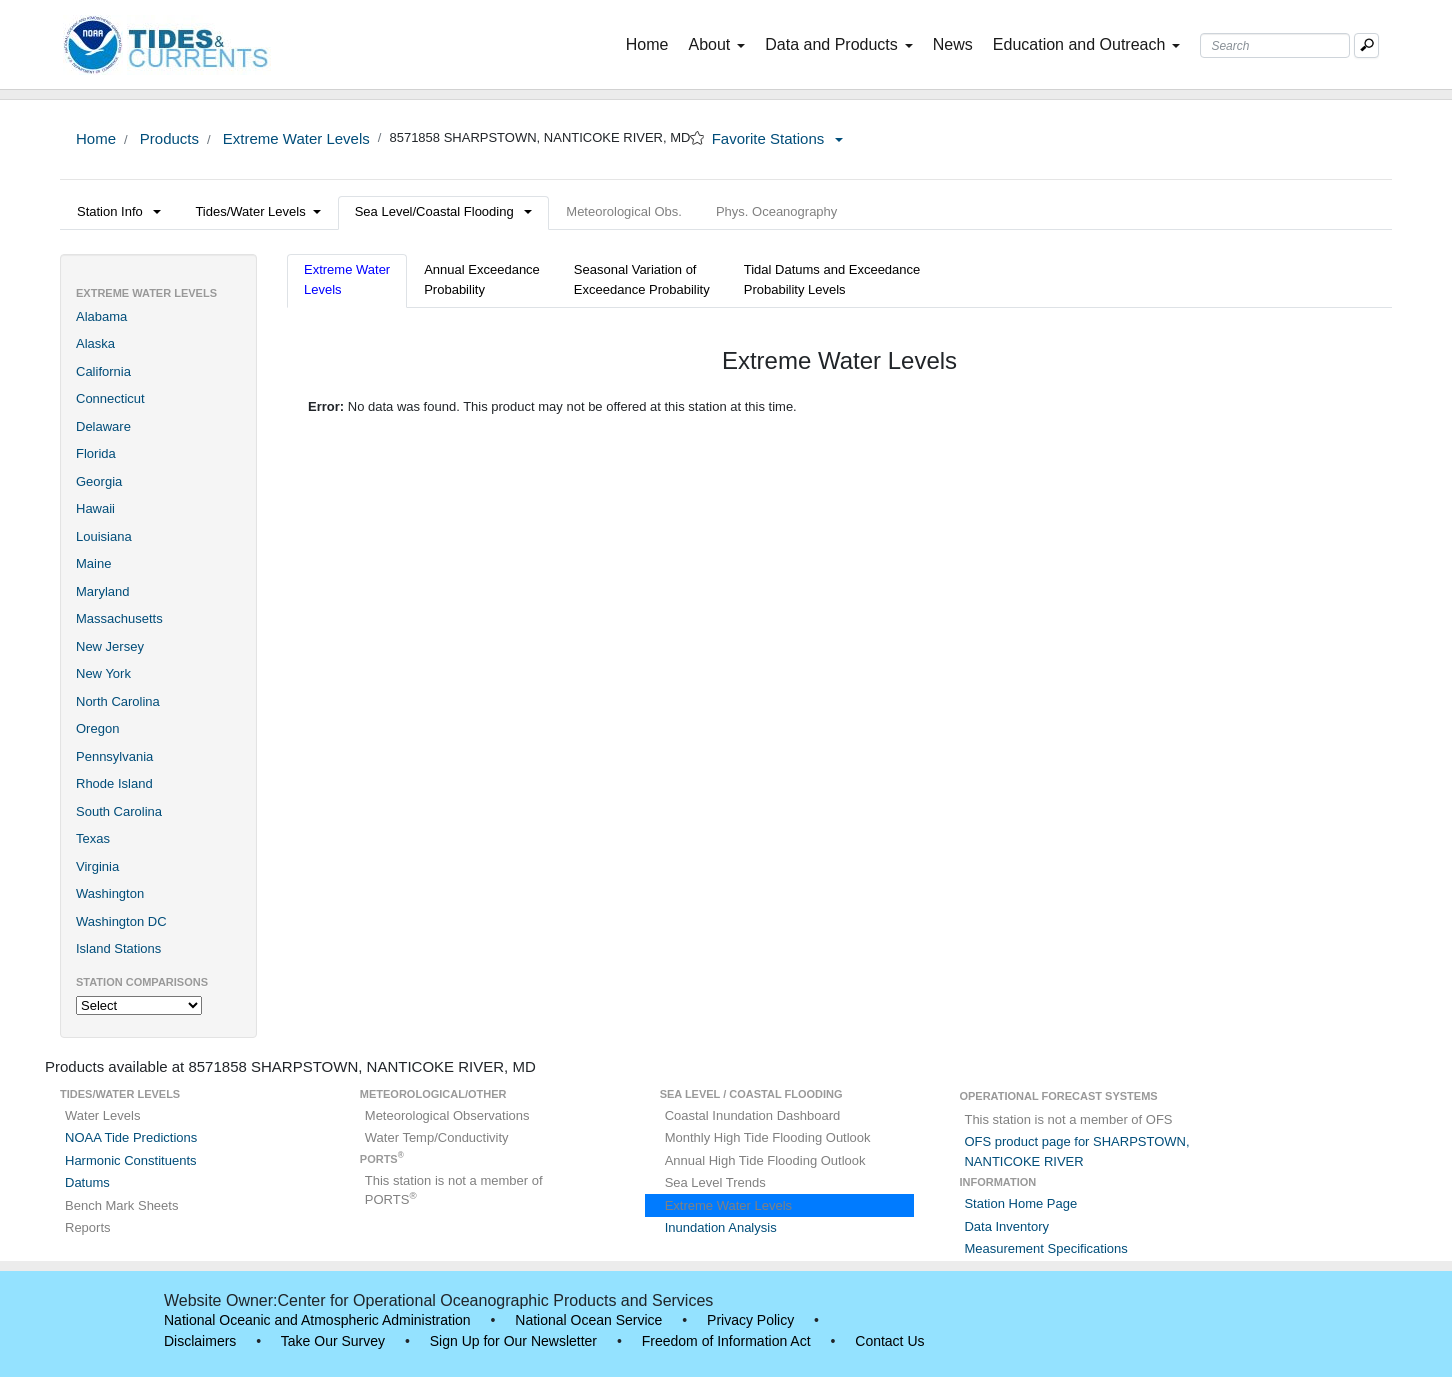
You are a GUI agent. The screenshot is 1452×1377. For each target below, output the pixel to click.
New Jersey (110, 646)
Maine (93, 563)
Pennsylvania (114, 756)
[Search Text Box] (1275, 45)
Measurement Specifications (1045, 1248)
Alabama (101, 316)
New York (103, 673)
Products (167, 138)
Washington (110, 893)
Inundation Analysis (721, 1227)
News (953, 44)
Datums (87, 1182)
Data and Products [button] (839, 44)
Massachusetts (119, 618)
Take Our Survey (333, 1341)
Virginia (97, 866)
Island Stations (118, 948)
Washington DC (121, 921)
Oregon (97, 728)
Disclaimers (200, 1341)
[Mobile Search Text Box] (1366, 45)
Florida (96, 453)
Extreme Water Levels (294, 138)
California (103, 371)
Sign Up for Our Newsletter (513, 1341)
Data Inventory (1006, 1226)
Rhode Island (114, 783)
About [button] (716, 44)
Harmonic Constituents (131, 1160)
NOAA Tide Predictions (131, 1137)
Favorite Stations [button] (778, 138)
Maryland (102, 591)
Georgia (99, 481)
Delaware (103, 426)
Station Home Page (1020, 1203)
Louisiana (104, 536)
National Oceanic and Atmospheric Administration (317, 1320)
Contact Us (889, 1341)
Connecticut (110, 398)
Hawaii (95, 508)
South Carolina (119, 811)
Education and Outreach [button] (1087, 44)
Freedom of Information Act (726, 1341)
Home (651, 43)
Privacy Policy (750, 1320)
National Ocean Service (588, 1320)
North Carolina (118, 701)
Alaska (95, 343)
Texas (93, 838)
